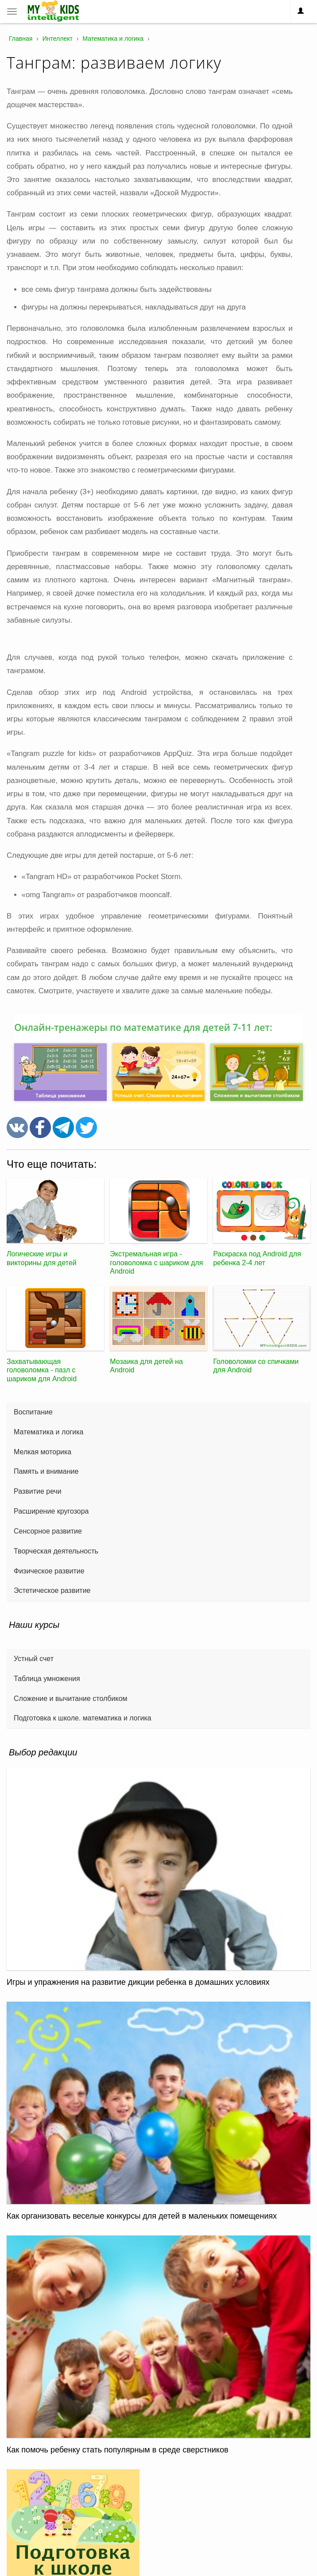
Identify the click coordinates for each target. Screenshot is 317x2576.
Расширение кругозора (51, 1511)
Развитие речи (38, 1491)
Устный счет (34, 1658)
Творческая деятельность (56, 1551)
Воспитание (33, 1412)
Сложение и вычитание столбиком (71, 1698)
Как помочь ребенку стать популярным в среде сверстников (117, 2449)
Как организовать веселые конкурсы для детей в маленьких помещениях (142, 2216)
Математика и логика (48, 1432)
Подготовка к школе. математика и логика (82, 1718)
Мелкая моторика (42, 1452)
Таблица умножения (47, 1678)
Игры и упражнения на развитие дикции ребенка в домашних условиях (138, 1982)
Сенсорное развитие (48, 1531)
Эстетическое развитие (52, 1590)
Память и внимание (46, 1471)
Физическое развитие (49, 1571)
